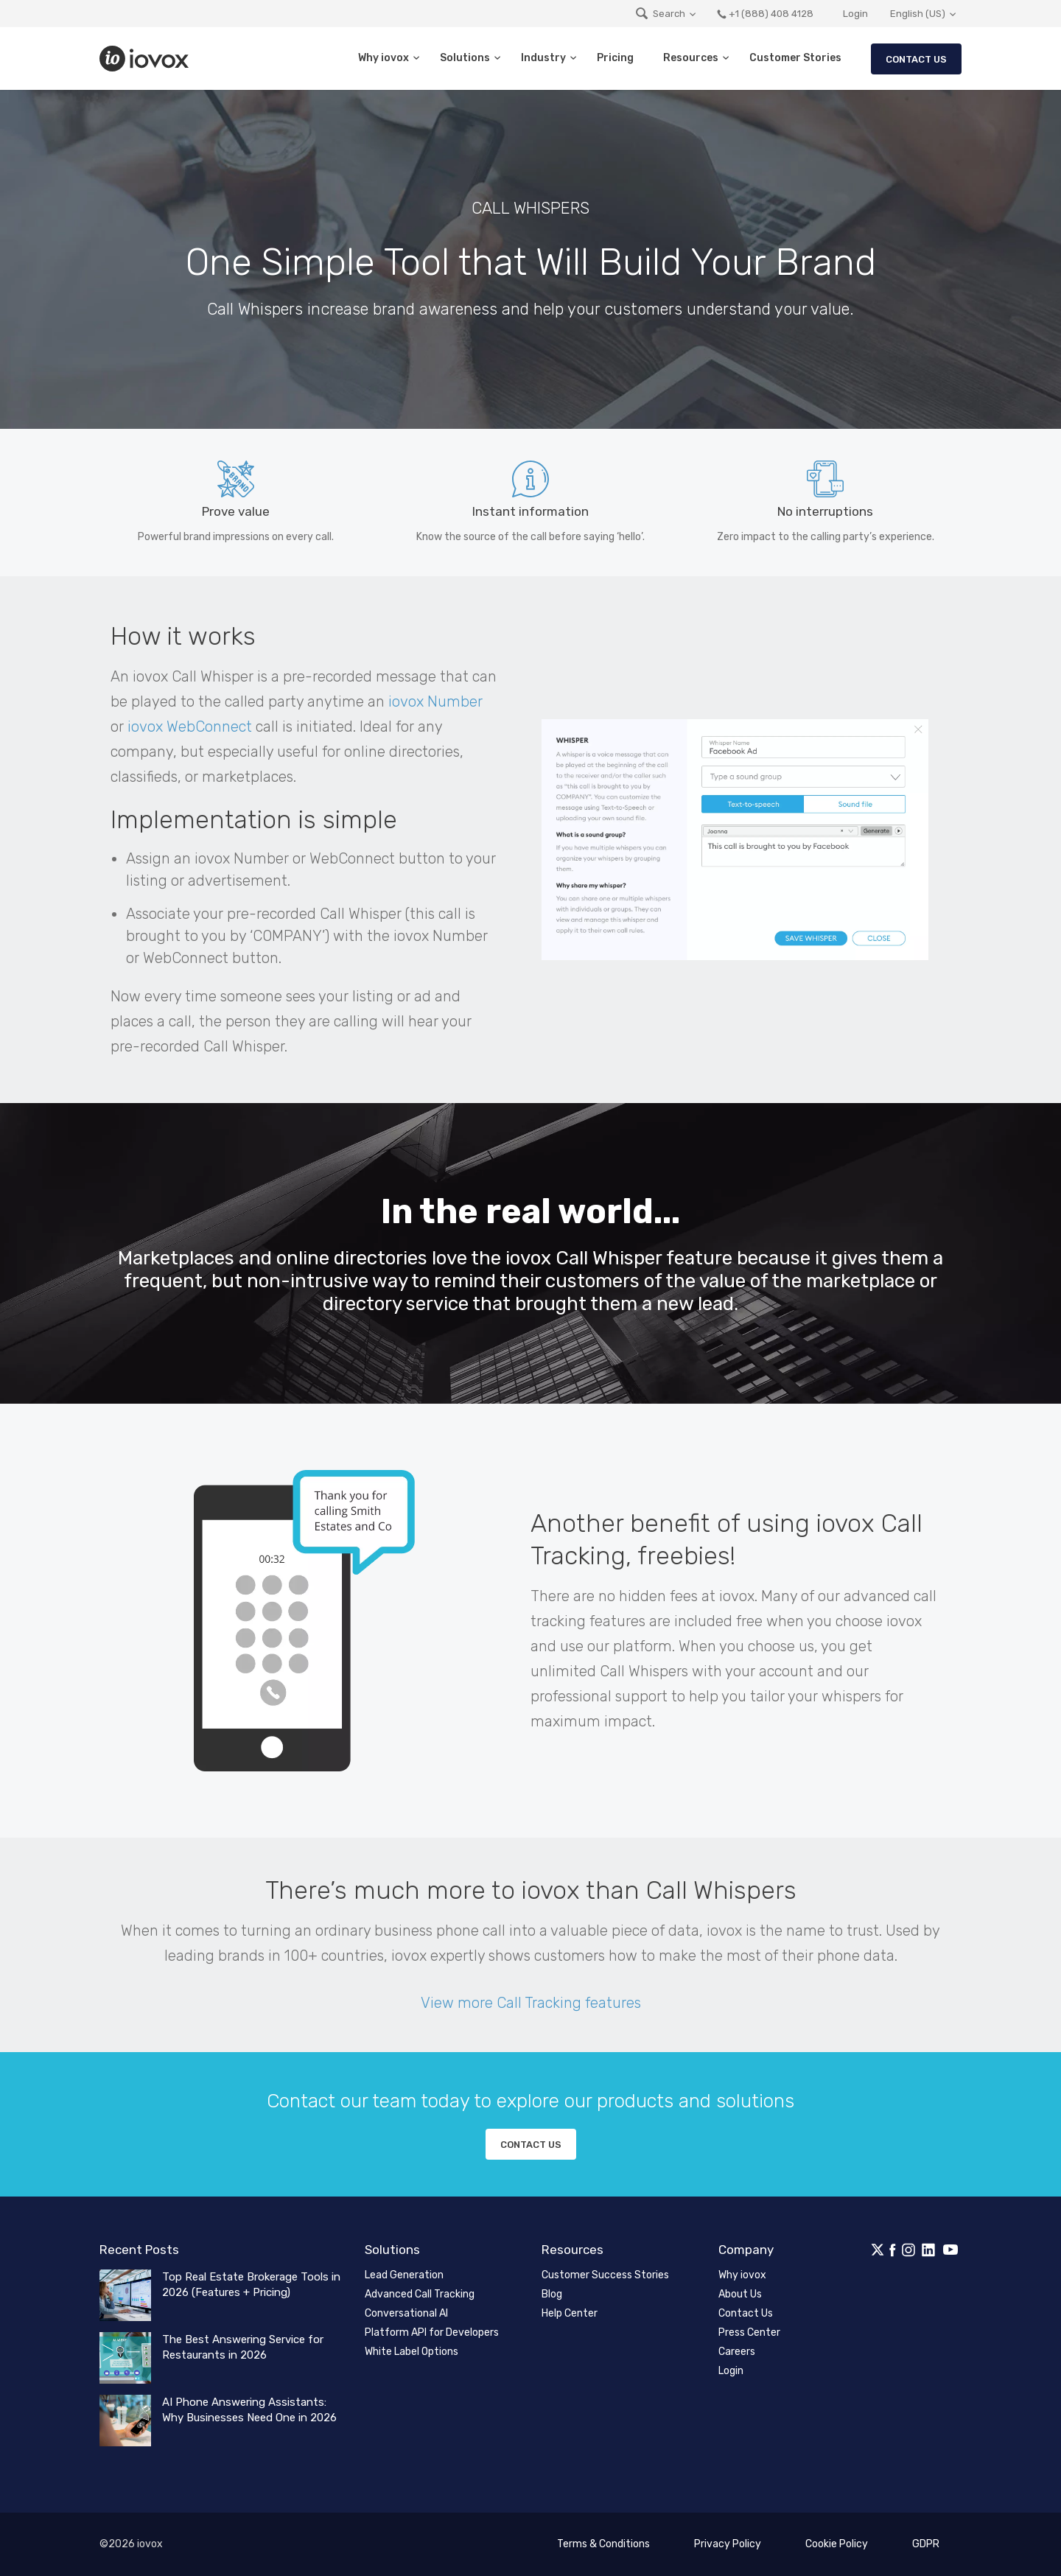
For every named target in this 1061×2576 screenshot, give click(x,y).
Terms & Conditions (603, 2544)
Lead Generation (404, 2275)
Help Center (570, 2313)
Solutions (465, 58)
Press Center (749, 2332)
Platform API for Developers (432, 2332)
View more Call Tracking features (531, 2003)
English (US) (917, 13)
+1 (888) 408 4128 (764, 13)
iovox (145, 58)
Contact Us (916, 59)
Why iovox (383, 58)
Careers (736, 2351)
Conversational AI (406, 2313)
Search (659, 13)
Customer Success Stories (605, 2275)
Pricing (615, 58)
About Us (740, 2294)
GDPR (925, 2544)
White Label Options (411, 2351)
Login (855, 13)
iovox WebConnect (189, 726)
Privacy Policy (727, 2544)
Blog (552, 2294)
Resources (690, 58)
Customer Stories (795, 58)
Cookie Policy (836, 2544)
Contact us (530, 2144)
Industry (543, 58)
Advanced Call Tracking (420, 2294)
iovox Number (435, 701)
